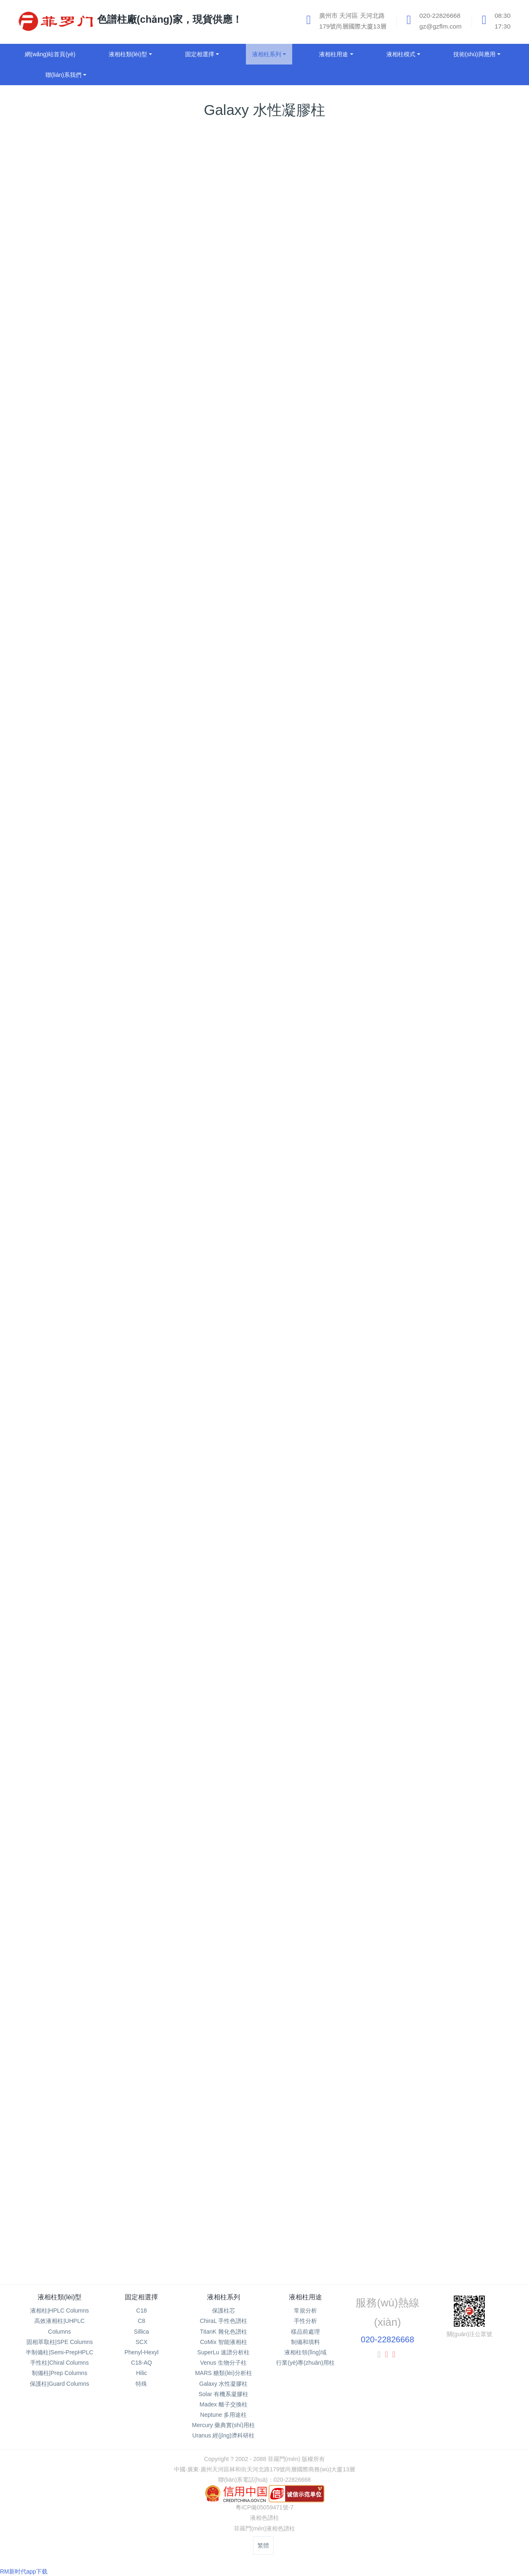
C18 (141, 2310)
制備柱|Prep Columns (59, 2373)
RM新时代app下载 (24, 2571)
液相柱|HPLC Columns (59, 2310)
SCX (142, 2342)
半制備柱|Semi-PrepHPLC (59, 2352)
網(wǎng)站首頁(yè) (50, 54)
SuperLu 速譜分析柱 (223, 2352)
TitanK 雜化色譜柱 (223, 2331)
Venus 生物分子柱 (223, 2362)
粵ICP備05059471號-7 (264, 2507)
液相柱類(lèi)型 (60, 2297)
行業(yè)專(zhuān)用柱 (305, 2362)
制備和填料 (305, 2342)
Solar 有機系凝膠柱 (223, 2394)
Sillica (141, 2331)
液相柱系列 (223, 2297)
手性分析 (305, 2321)
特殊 (141, 2383)
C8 (141, 2321)
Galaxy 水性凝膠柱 (223, 2383)
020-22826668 (387, 2339)
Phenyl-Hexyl (141, 2352)
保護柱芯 (223, 2310)
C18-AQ (141, 2362)
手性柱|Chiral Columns (59, 2362)
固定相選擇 (141, 2297)
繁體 (263, 2545)
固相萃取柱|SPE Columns (59, 2342)
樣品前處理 (305, 2331)
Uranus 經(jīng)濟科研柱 (223, 2435)
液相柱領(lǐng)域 (305, 2352)
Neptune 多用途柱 (223, 2414)
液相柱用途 (305, 2297)
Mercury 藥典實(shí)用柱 (223, 2425)
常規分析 (305, 2310)
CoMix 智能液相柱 (223, 2342)
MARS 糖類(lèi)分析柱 (223, 2373)
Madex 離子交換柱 (224, 2404)
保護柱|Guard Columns (59, 2383)
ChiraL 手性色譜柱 (223, 2321)
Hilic (141, 2373)
